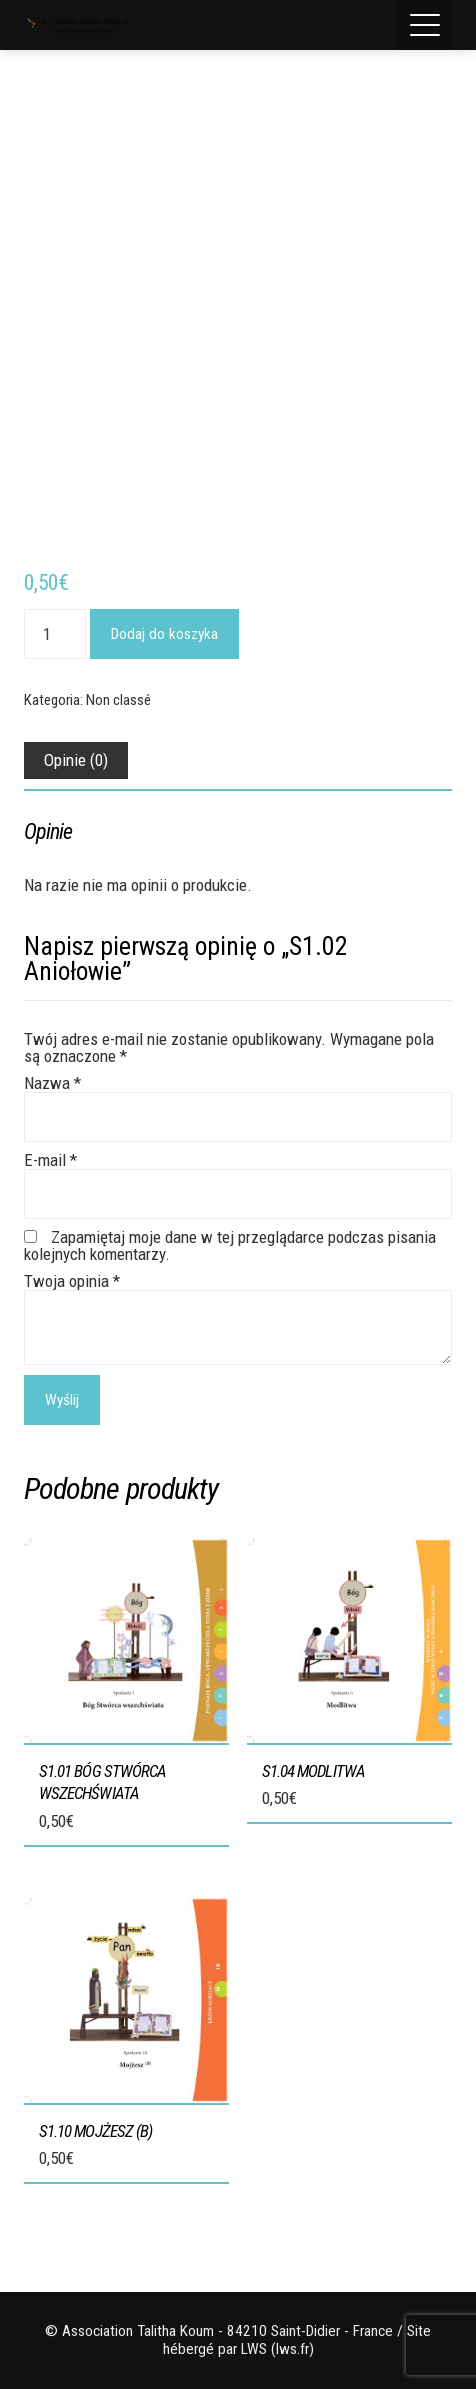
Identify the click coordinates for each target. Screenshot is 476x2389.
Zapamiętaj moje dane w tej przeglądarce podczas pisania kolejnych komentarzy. (230, 1245)
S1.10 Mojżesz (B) (96, 2131)
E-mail (50, 1160)
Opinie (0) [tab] (76, 760)
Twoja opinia (72, 1281)
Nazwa (52, 1083)
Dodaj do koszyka (164, 634)
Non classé (118, 700)
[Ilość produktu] (55, 634)
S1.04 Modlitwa (313, 1771)
